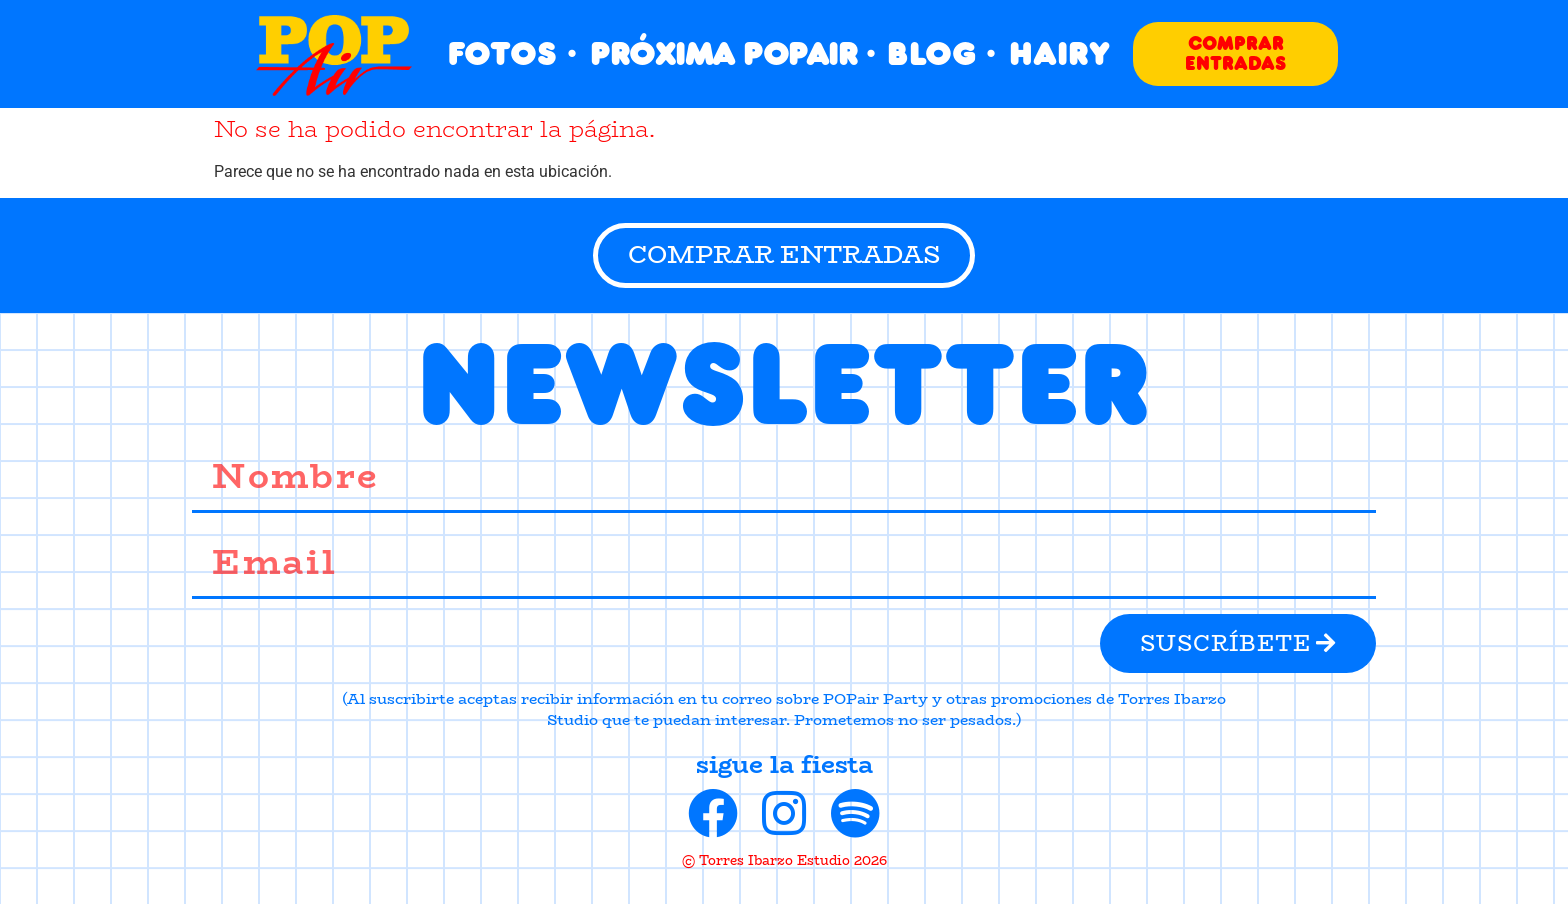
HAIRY (1059, 53)
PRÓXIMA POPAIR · (732, 53)
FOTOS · (512, 53)
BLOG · (941, 53)
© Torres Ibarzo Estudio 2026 (784, 860)
